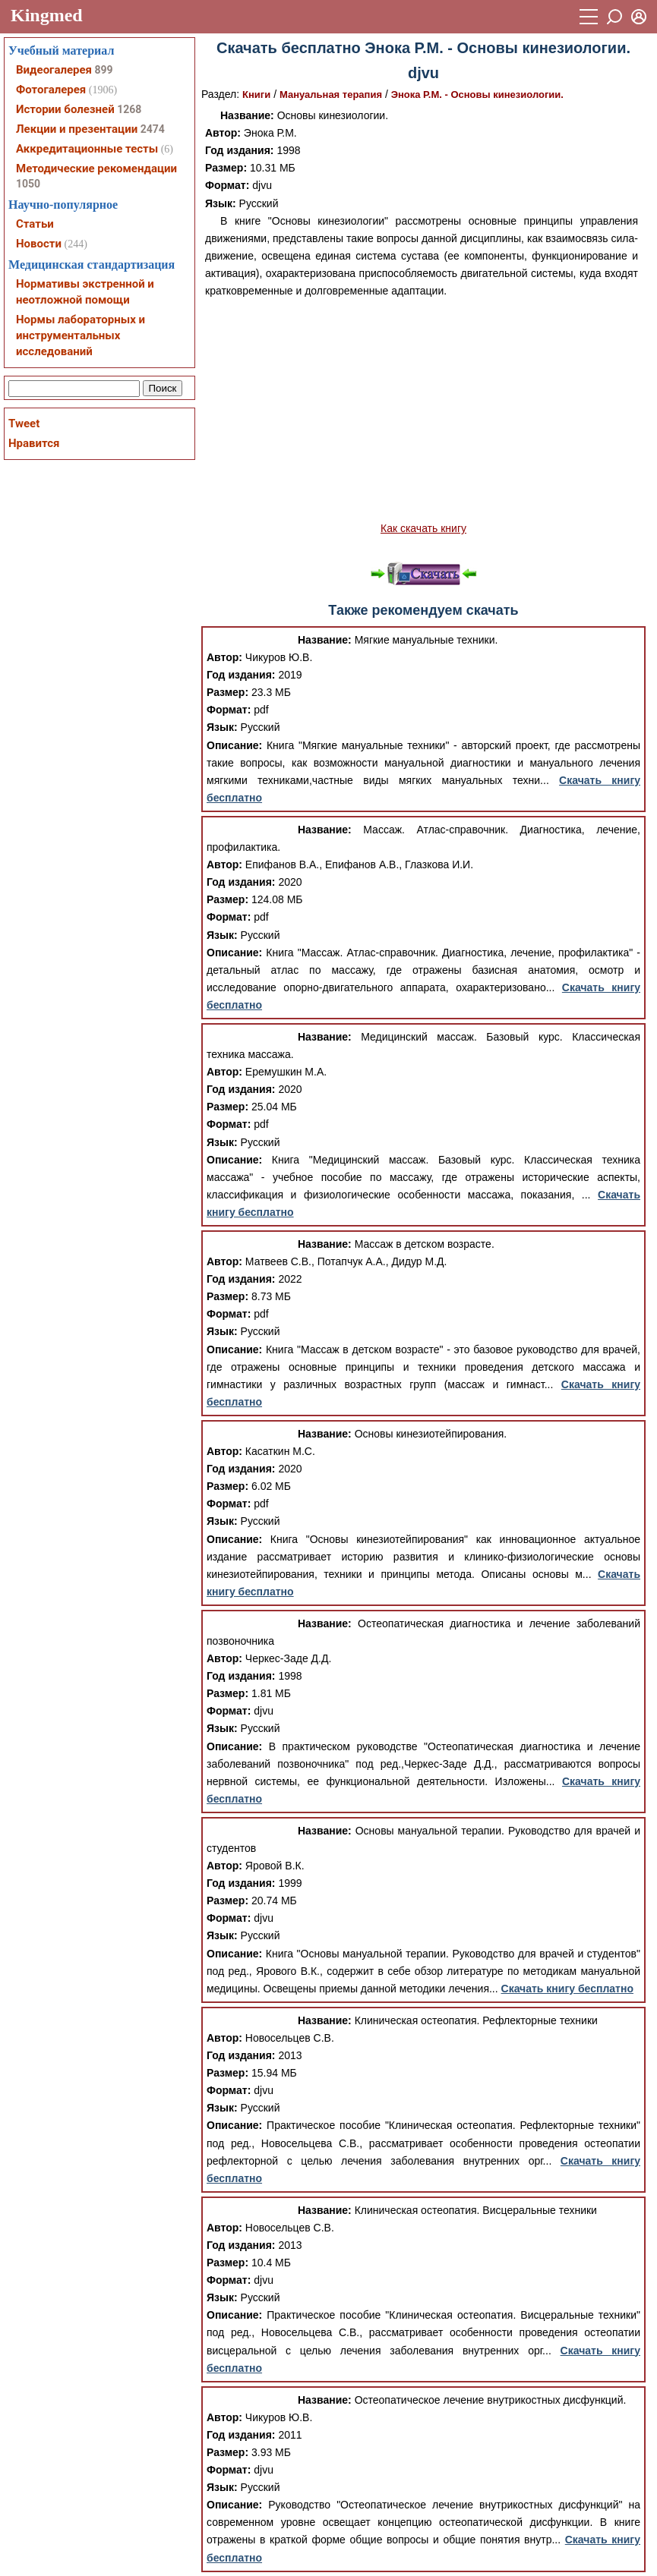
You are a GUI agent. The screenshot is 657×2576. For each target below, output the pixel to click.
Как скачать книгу (423, 528)
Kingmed (47, 15)
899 (103, 70)
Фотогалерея (51, 89)
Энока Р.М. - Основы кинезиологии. (477, 94)
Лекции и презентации (76, 129)
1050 (28, 184)
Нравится (33, 443)
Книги (256, 94)
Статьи (35, 224)
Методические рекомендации (96, 168)
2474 (153, 129)
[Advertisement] (423, 410)
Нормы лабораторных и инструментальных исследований (80, 335)
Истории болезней (65, 109)
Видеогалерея (54, 70)
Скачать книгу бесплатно (567, 1988)
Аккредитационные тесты (87, 149)
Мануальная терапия (331, 94)
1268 (129, 109)
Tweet (23, 423)
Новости (39, 243)
